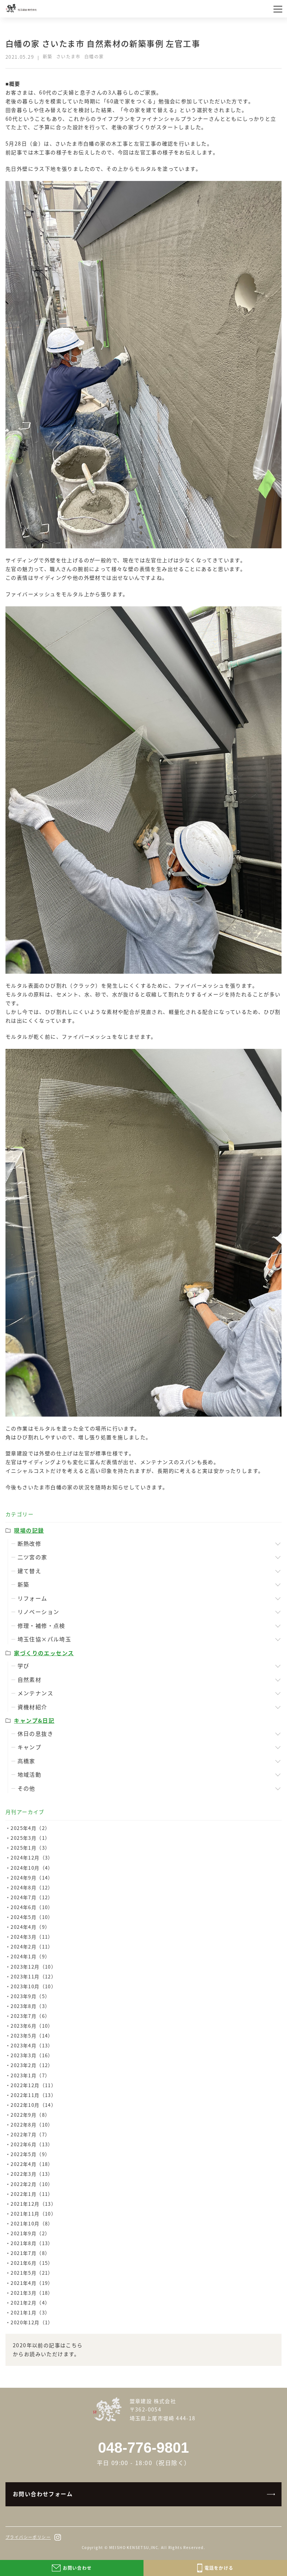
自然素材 (30, 1680)
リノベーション (39, 1612)
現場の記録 (29, 1530)
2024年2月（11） (32, 1946)
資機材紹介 (32, 1707)
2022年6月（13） (32, 2144)
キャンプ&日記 (34, 1720)
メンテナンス (35, 1693)
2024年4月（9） (30, 1926)
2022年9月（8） (30, 2114)
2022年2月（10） (32, 2184)
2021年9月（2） (30, 2233)
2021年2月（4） (30, 2302)
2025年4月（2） (30, 1827)
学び (24, 1666)
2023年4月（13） (32, 2045)
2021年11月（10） (33, 2213)
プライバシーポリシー (28, 2537)
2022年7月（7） (30, 2134)
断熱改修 (30, 1544)
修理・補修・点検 (41, 1626)
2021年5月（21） (32, 2272)
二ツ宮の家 (32, 1557)
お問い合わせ (72, 2568)
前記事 (13, 152)
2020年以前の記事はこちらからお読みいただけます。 (48, 2349)
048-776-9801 (143, 2448)
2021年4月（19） (32, 2282)
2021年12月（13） (33, 2203)
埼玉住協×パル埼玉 (45, 1639)
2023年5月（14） (32, 2035)
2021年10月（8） (32, 2223)
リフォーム (32, 1598)
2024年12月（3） (32, 1857)
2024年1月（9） (30, 1956)
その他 (26, 1788)
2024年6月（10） (32, 1907)
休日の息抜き (35, 1734)
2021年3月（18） (32, 2292)
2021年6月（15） (32, 2262)
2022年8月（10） (32, 2124)
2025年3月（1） (30, 1837)
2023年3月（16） (32, 2055)
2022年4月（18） (32, 2163)
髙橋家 (26, 1761)
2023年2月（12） (32, 2065)
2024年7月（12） (32, 1897)
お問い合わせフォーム (43, 2494)
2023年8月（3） (30, 2006)
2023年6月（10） (32, 2025)
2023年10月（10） (33, 1986)
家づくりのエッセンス (44, 1653)
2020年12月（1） (32, 2322)
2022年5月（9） (30, 2154)
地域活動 (30, 1774)
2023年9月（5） (30, 1996)
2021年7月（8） (30, 2252)
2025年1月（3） (30, 1847)
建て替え (30, 1571)
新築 (24, 1584)
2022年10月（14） (33, 2104)
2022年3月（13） (32, 2173)
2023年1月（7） (30, 2075)
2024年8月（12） (32, 1887)
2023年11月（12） (33, 1976)
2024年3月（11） (32, 1936)
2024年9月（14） (32, 1877)
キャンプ (30, 1747)
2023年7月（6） (30, 2015)
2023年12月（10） (33, 1966)
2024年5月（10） (32, 1916)
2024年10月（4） (32, 1867)
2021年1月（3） (30, 2312)
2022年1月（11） (32, 2193)
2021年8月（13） (32, 2243)
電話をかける (215, 2568)
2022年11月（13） (33, 2095)
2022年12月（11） (33, 2085)
